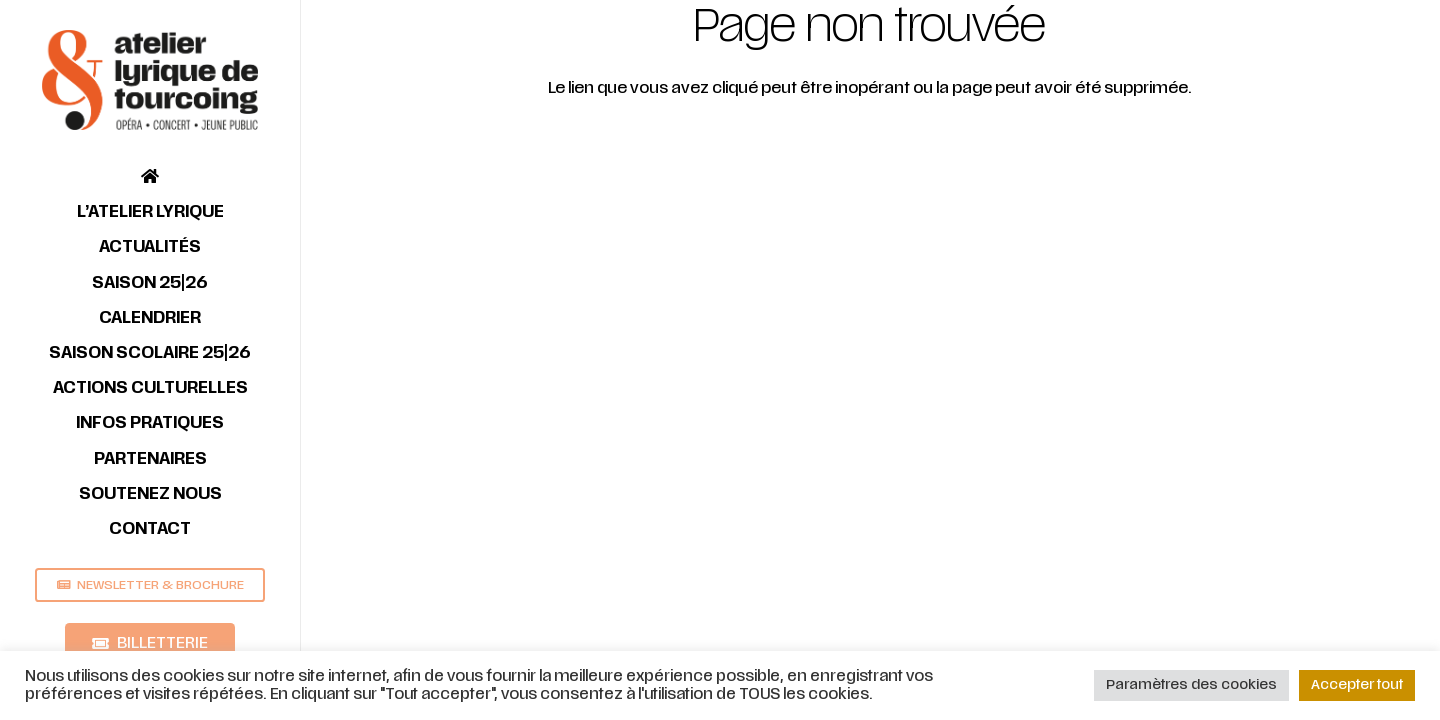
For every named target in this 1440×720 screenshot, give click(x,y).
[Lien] (150, 80)
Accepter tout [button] (1357, 685)
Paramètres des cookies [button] (1191, 685)
